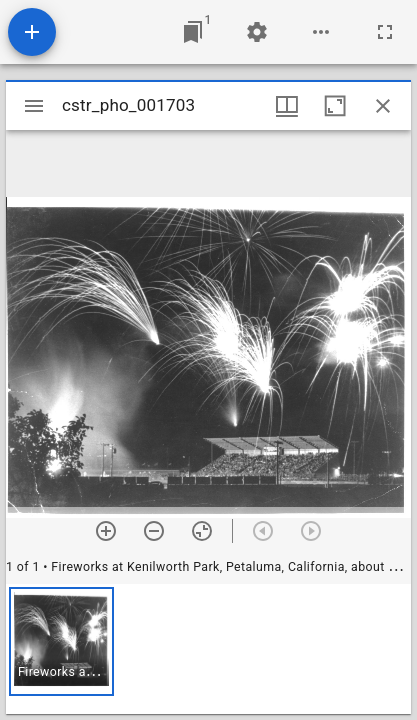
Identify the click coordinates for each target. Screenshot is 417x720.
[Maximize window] (335, 106)
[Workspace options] (321, 32)
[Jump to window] (193, 32)
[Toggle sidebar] (34, 106)
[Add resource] (32, 32)
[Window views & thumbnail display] (287, 106)
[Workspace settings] (257, 32)
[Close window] (383, 106)
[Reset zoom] (202, 531)
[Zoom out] (154, 531)
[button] (61, 641)
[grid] (208, 649)
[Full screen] (385, 32)
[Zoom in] (106, 531)
